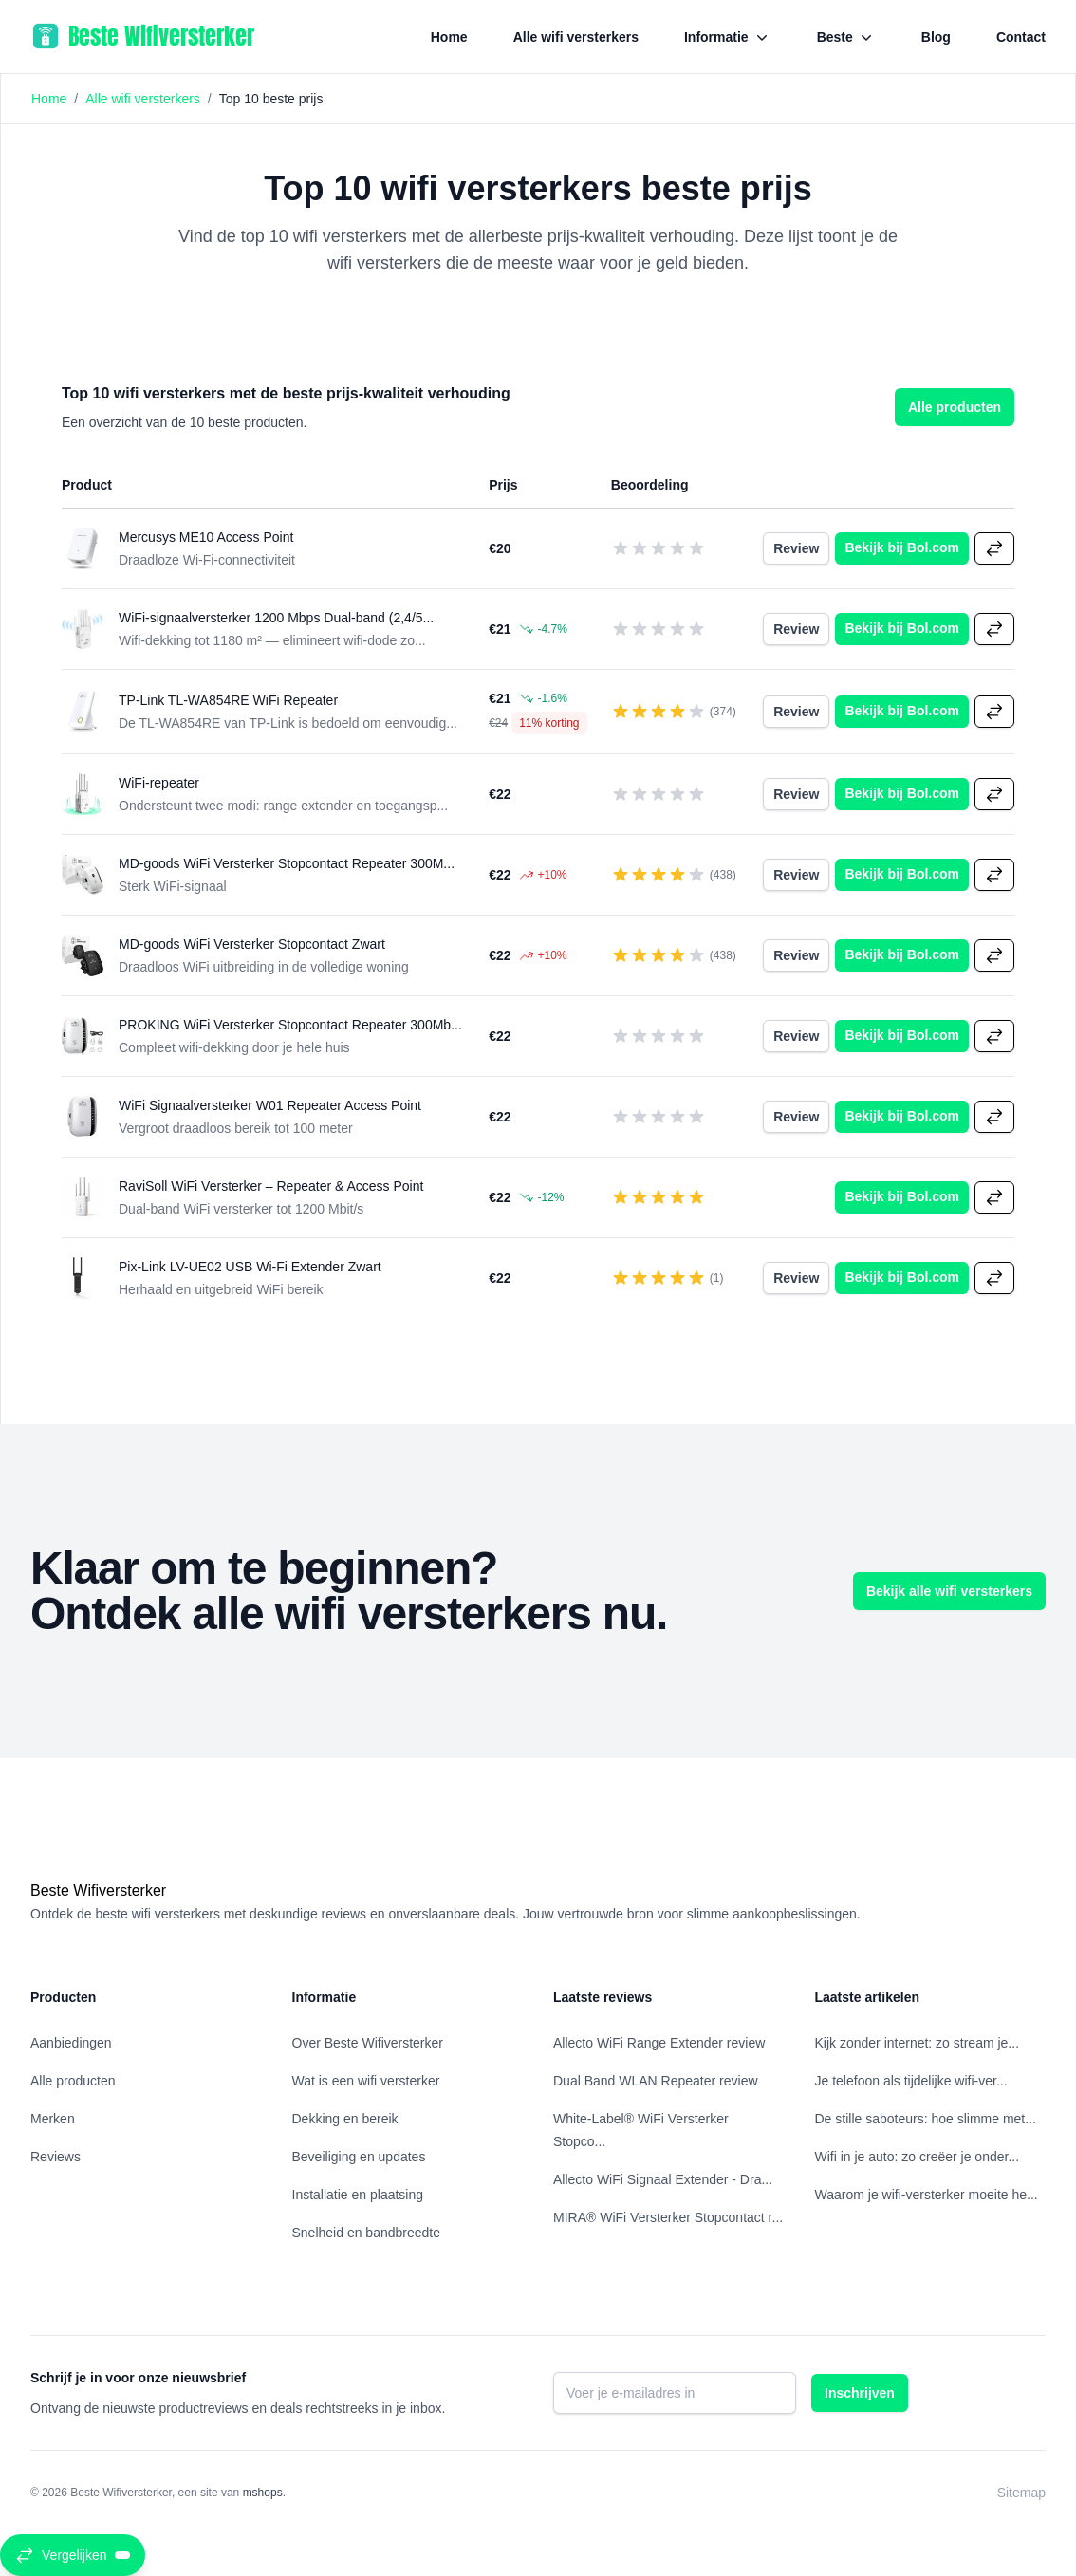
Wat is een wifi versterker (366, 2080)
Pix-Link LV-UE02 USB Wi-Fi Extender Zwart (250, 1266)
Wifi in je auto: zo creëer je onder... (917, 2156)
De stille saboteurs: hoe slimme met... (925, 2118)
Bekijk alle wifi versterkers (949, 1591)
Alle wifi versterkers (576, 37)
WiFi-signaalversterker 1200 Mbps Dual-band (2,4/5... (276, 617)
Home (449, 37)
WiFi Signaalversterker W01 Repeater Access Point (270, 1105)
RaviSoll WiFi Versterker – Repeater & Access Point (271, 1186)
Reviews (55, 2156)
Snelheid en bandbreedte (366, 2232)
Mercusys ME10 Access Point (206, 537)
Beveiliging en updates (359, 2156)
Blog (936, 37)
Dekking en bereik (345, 2118)
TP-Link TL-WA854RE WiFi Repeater (228, 700)
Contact (1021, 37)
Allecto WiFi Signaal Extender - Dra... (662, 2179)
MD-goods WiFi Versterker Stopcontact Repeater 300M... (287, 863)
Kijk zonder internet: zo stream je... (917, 2042)
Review (801, 547)
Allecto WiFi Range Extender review (659, 2042)
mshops (263, 2492)
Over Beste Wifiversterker (367, 2042)
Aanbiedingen (71, 2042)
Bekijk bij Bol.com (906, 546)
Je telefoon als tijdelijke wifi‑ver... (911, 2080)
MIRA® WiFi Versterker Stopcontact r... (668, 2217)
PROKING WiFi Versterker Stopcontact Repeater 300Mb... (290, 1024)
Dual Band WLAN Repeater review (655, 2080)
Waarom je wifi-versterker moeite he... (926, 2194)
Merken (52, 2118)
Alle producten (954, 407)
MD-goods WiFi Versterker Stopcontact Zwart (252, 944)
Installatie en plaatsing (358, 2194)
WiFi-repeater (159, 782)
